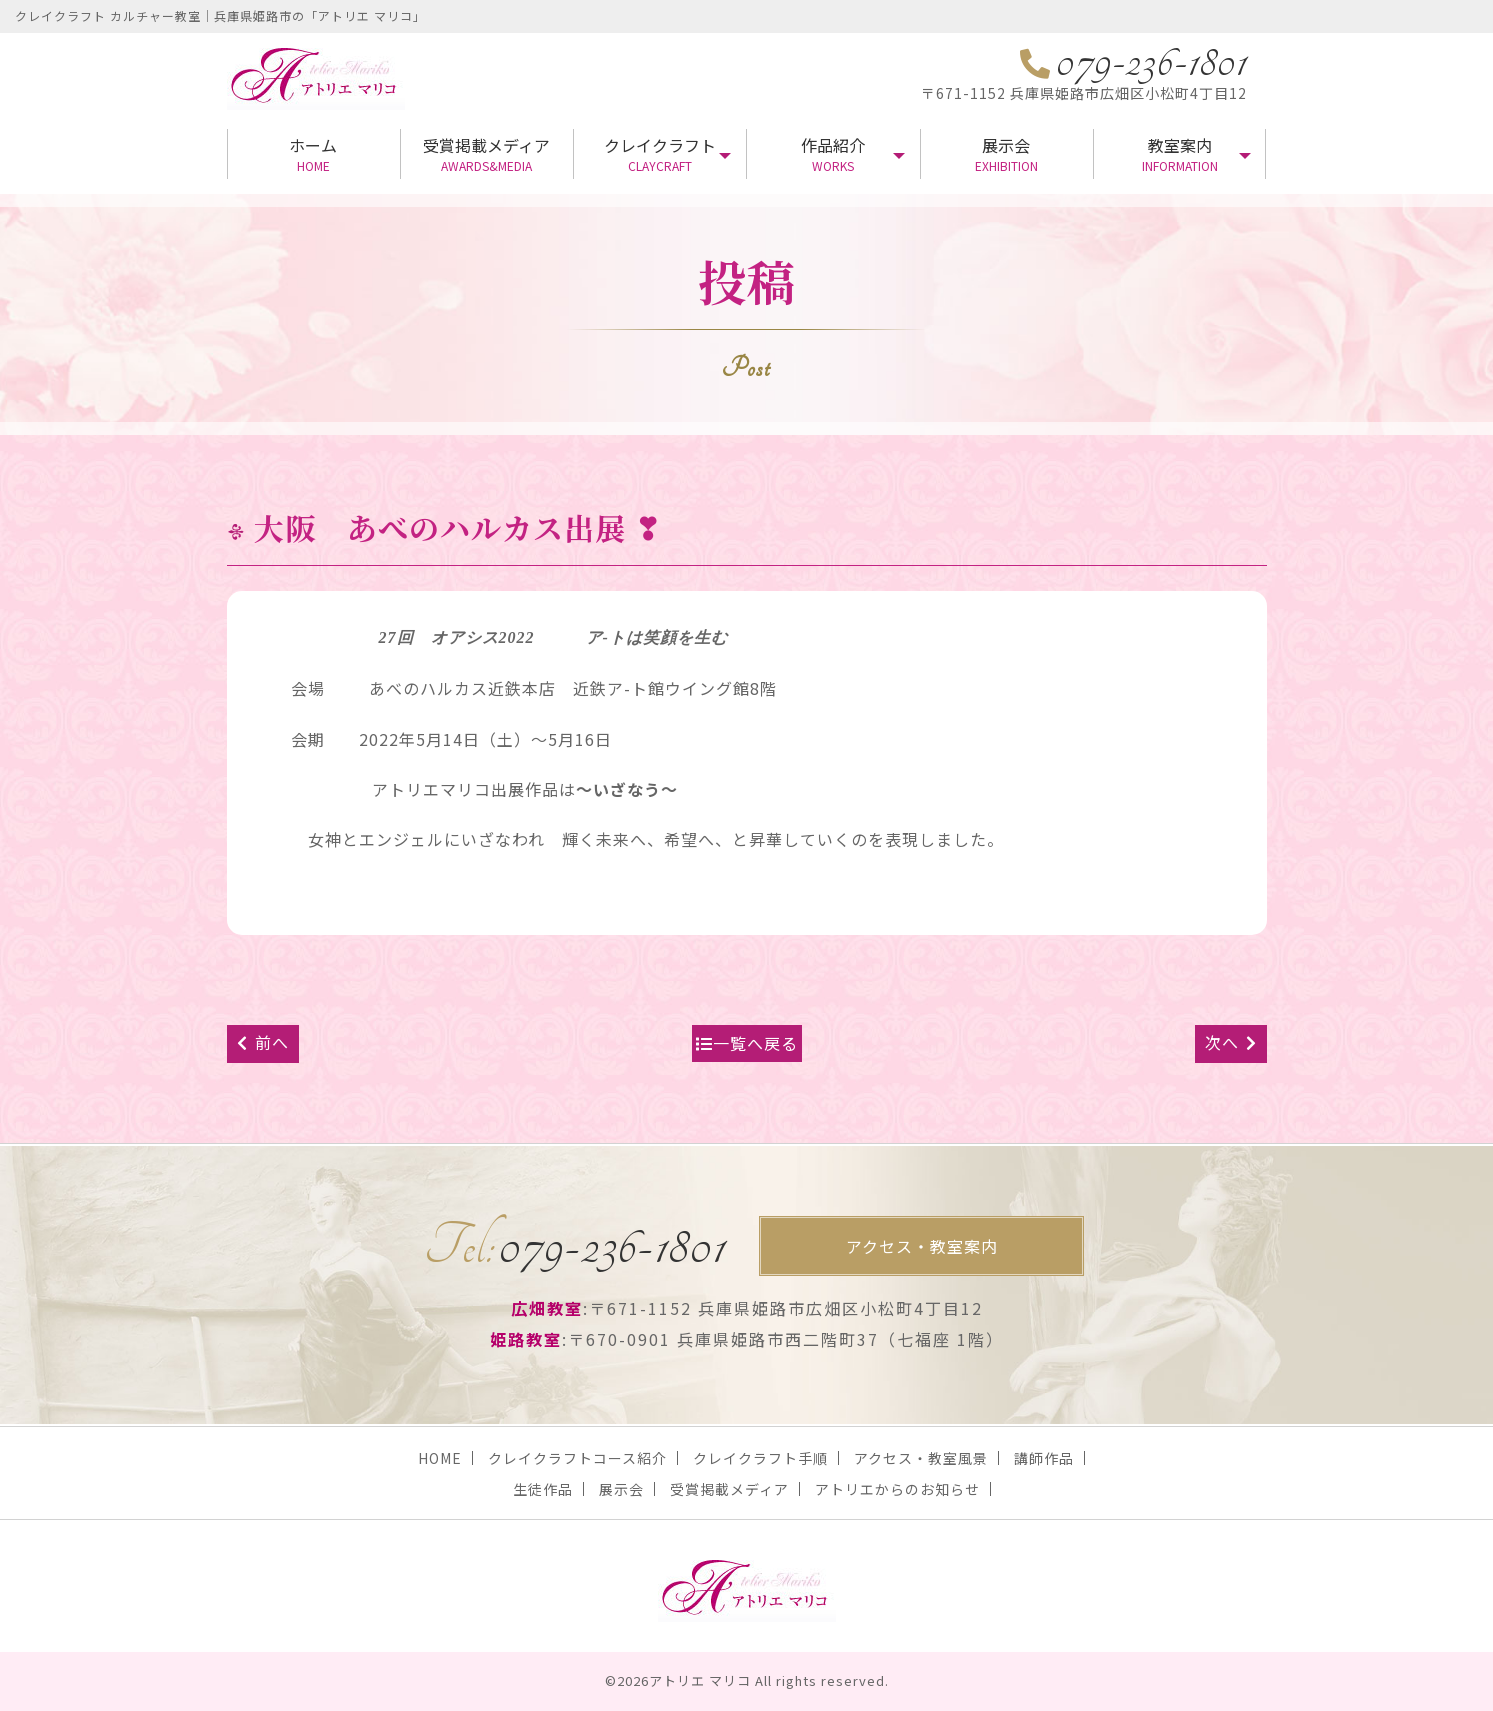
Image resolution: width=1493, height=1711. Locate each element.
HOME (440, 1458)
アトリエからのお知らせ (897, 1489)
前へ (263, 1042)
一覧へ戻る (747, 1043)
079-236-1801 (574, 1246)
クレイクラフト (659, 153)
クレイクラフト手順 (760, 1458)
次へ (1231, 1042)
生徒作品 (543, 1489)
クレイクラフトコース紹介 (577, 1458)
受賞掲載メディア (486, 153)
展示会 (1006, 153)
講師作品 (1044, 1458)
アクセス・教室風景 (921, 1458)
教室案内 (1179, 153)
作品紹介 (832, 153)
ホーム (313, 153)
